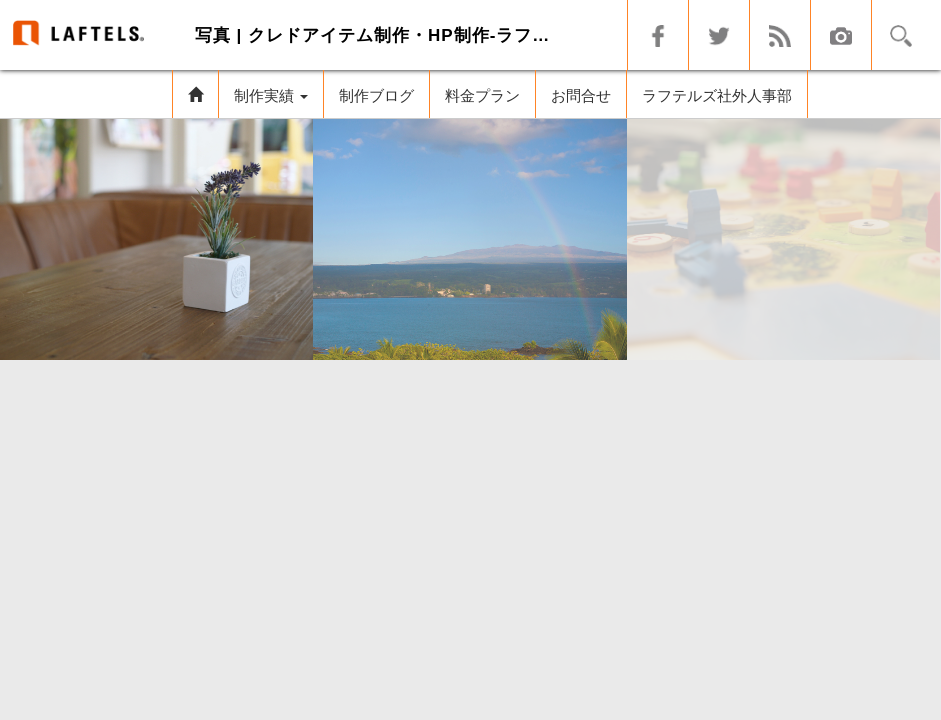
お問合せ (581, 95)
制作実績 (271, 95)
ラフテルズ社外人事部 (717, 95)
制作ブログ (376, 95)
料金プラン (482, 95)
